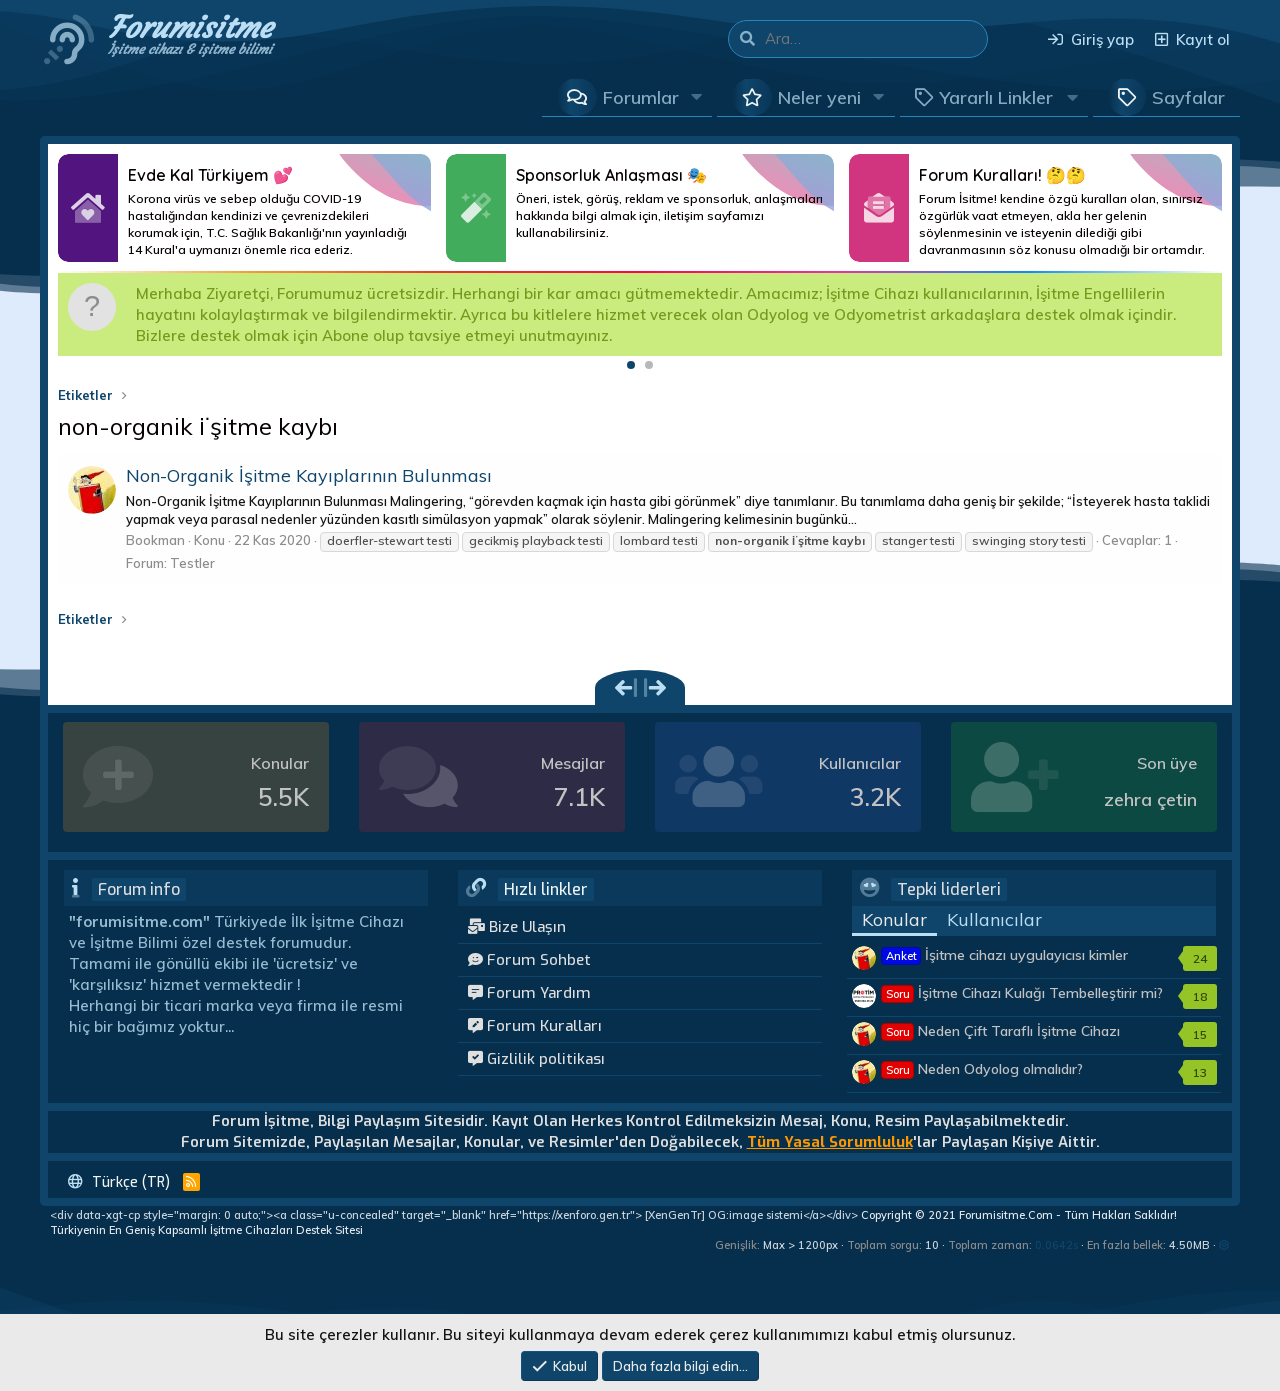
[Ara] (876, 39)
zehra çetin (1150, 799)
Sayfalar (1188, 97)
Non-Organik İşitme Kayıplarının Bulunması (309, 475)
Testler (192, 563)
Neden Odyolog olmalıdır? (982, 1069)
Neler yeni (819, 97)
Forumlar (641, 97)
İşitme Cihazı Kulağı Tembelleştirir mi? (1022, 993)
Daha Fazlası (244, 208)
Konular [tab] (894, 919)
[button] (697, 97)
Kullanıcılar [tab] (994, 919)
